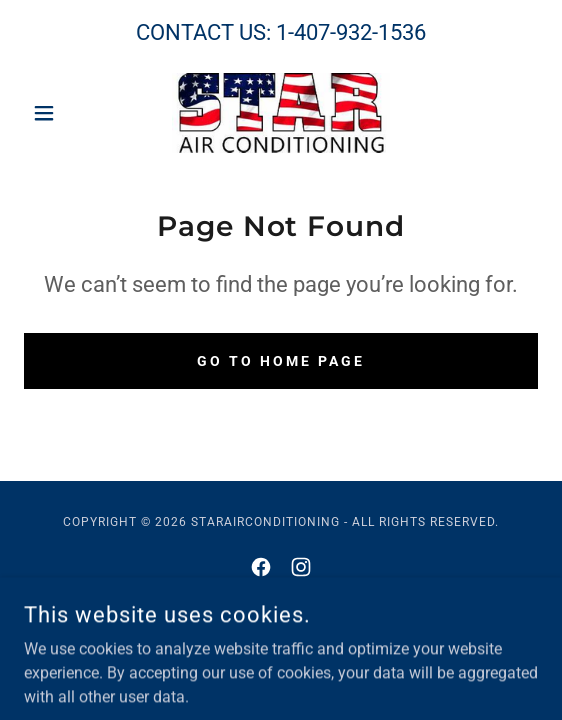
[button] (62, 113)
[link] (280, 113)
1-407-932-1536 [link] (351, 32)
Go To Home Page (281, 361)
